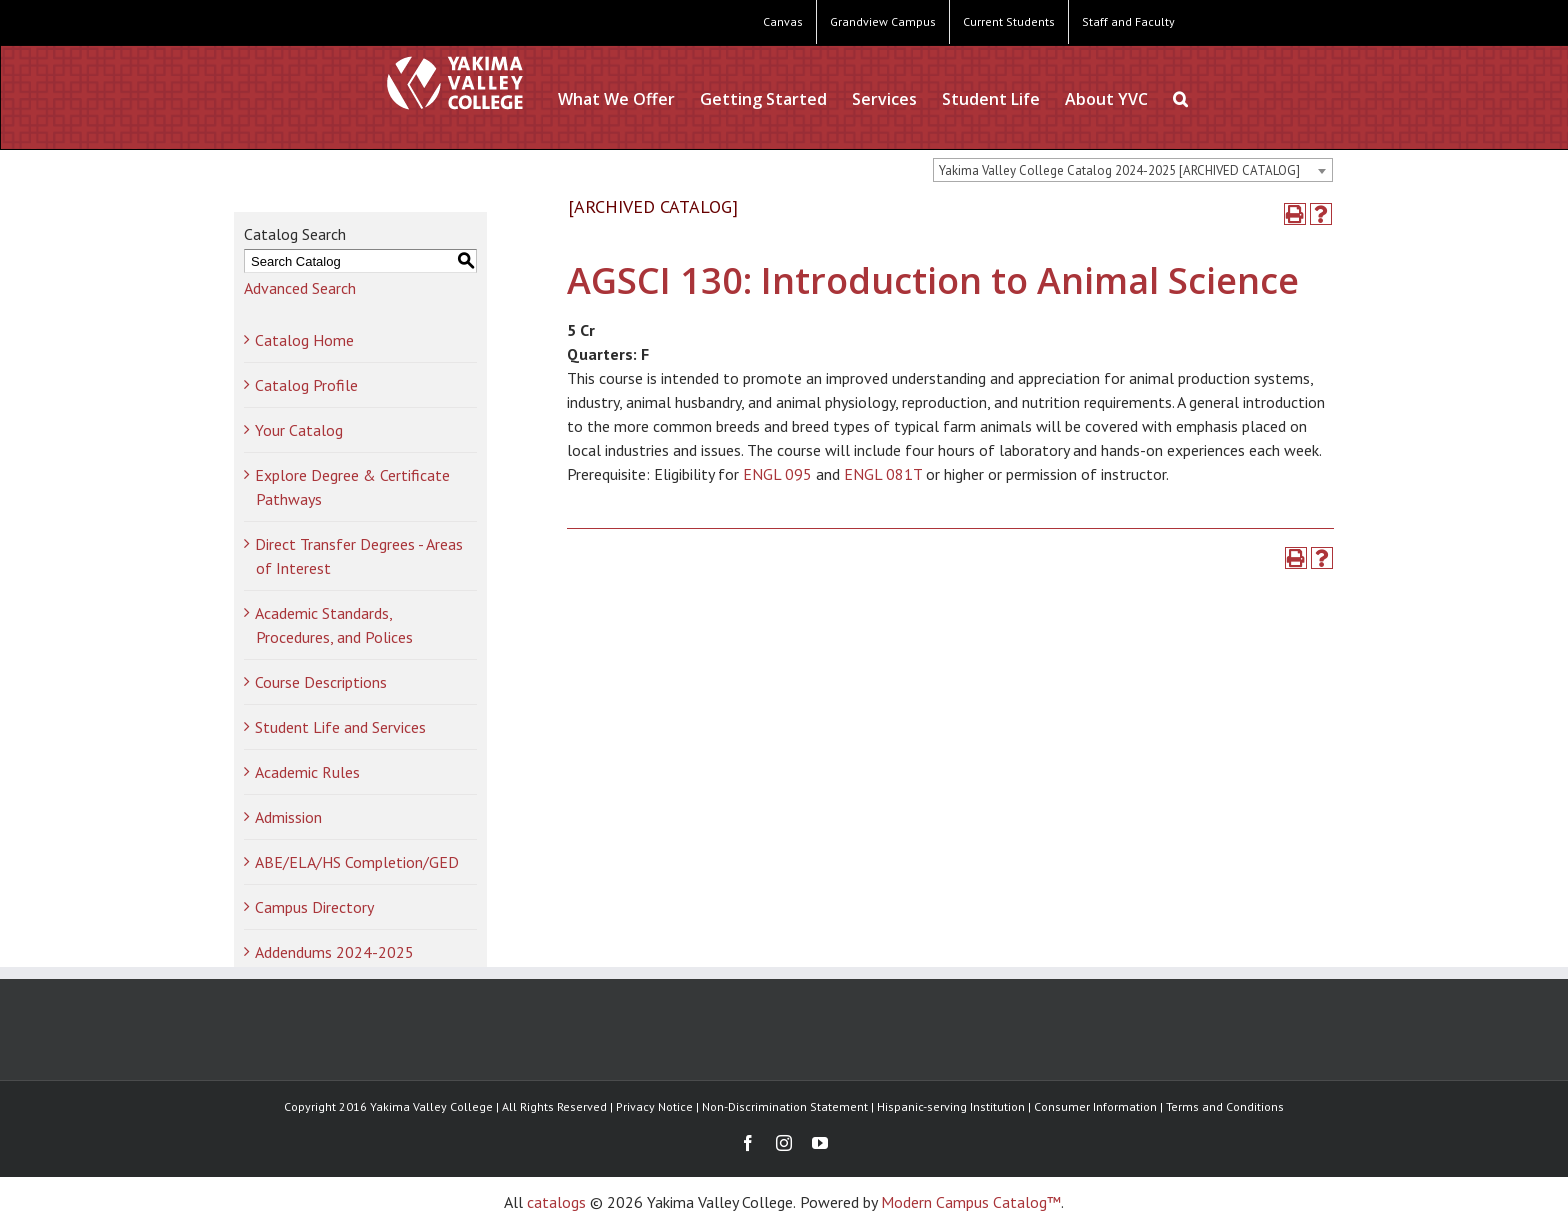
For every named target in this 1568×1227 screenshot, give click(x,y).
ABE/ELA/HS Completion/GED (357, 862)
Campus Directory (314, 907)
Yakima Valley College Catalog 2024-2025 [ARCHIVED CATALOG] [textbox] (1119, 170)
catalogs (556, 1202)
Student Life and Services (340, 727)
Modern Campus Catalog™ (971, 1202)
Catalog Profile (306, 385)
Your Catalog (299, 430)
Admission (288, 817)
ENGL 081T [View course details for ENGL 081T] (883, 474)
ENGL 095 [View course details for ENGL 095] (777, 474)
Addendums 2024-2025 (334, 952)
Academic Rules (307, 772)
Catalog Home (304, 340)
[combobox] (1133, 170)
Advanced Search (300, 288)
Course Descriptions (321, 682)
